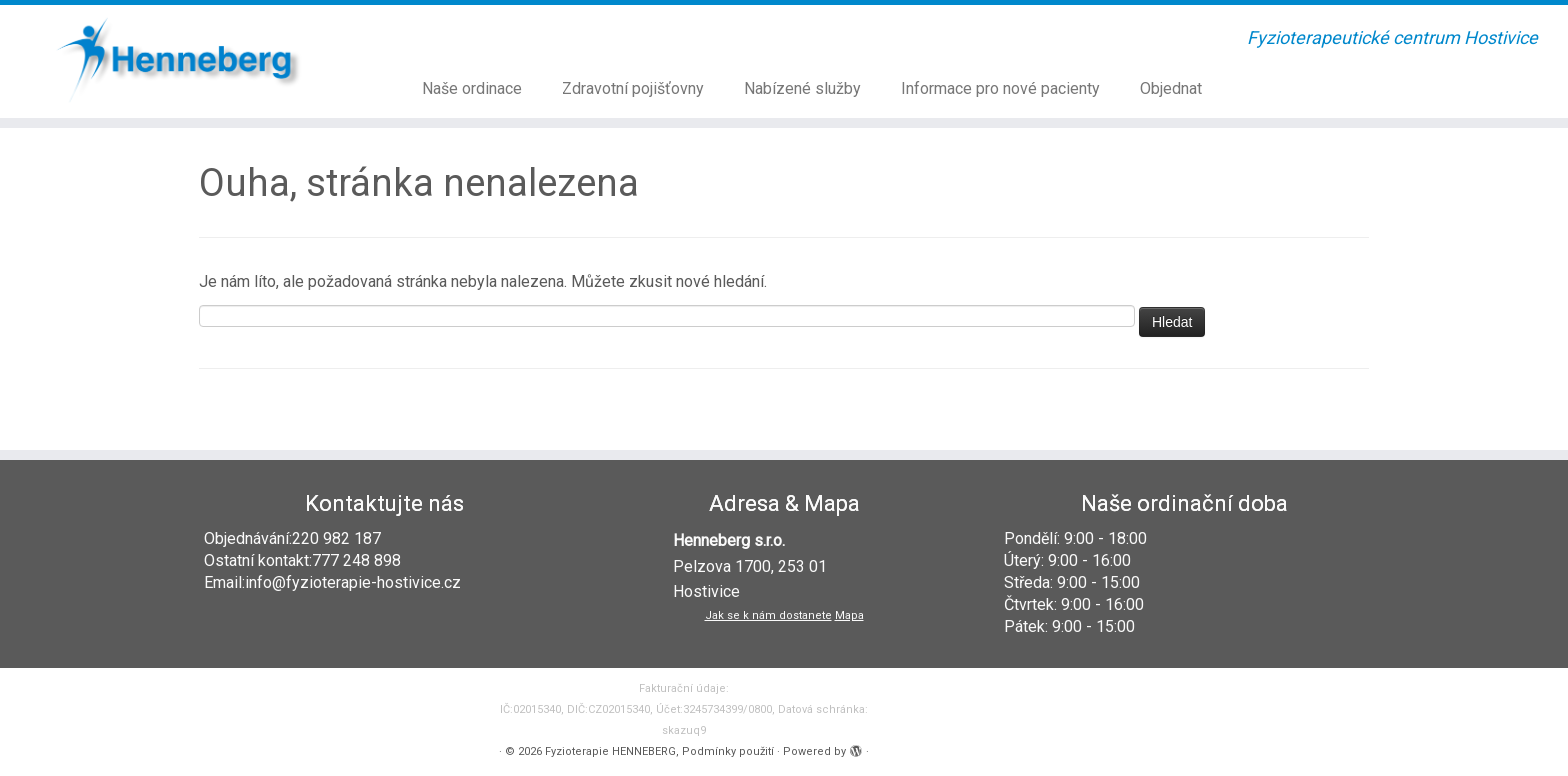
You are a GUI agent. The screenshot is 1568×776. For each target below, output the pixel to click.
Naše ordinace (472, 88)
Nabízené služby (802, 88)
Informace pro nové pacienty (1000, 88)
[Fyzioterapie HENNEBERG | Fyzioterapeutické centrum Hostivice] (181, 59)
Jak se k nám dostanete (768, 615)
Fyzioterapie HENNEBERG (610, 751)
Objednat (1171, 88)
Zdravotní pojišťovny (633, 88)
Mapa (849, 615)
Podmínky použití (728, 751)
